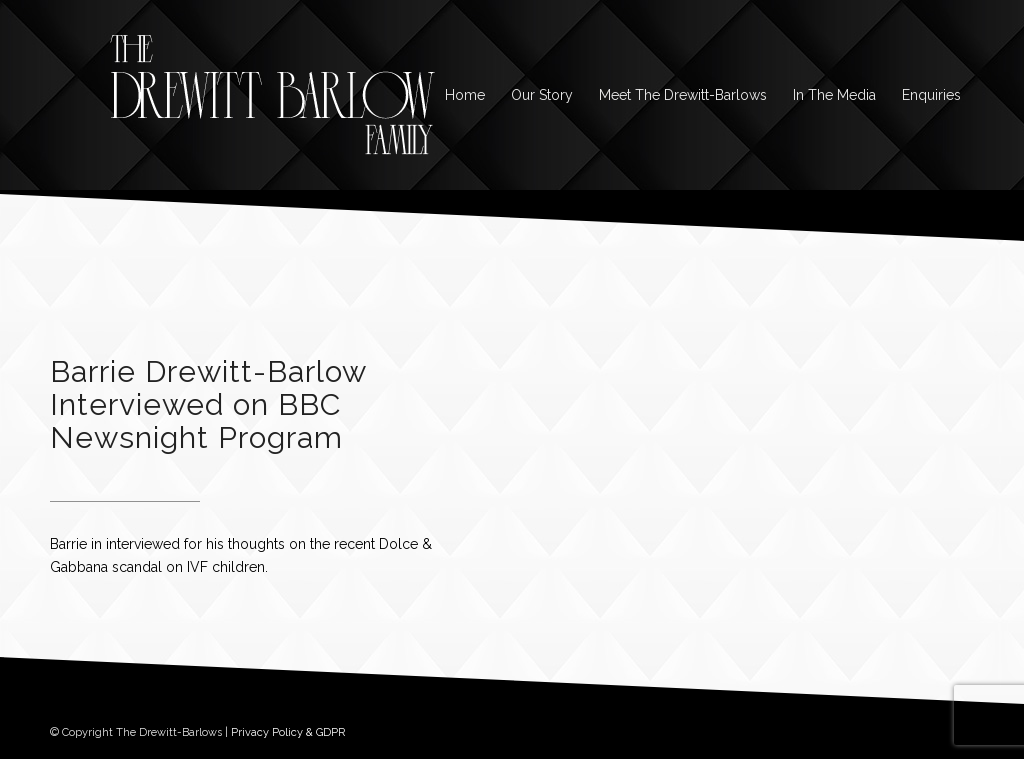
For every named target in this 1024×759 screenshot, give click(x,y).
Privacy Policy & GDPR (288, 732)
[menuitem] (465, 95)
